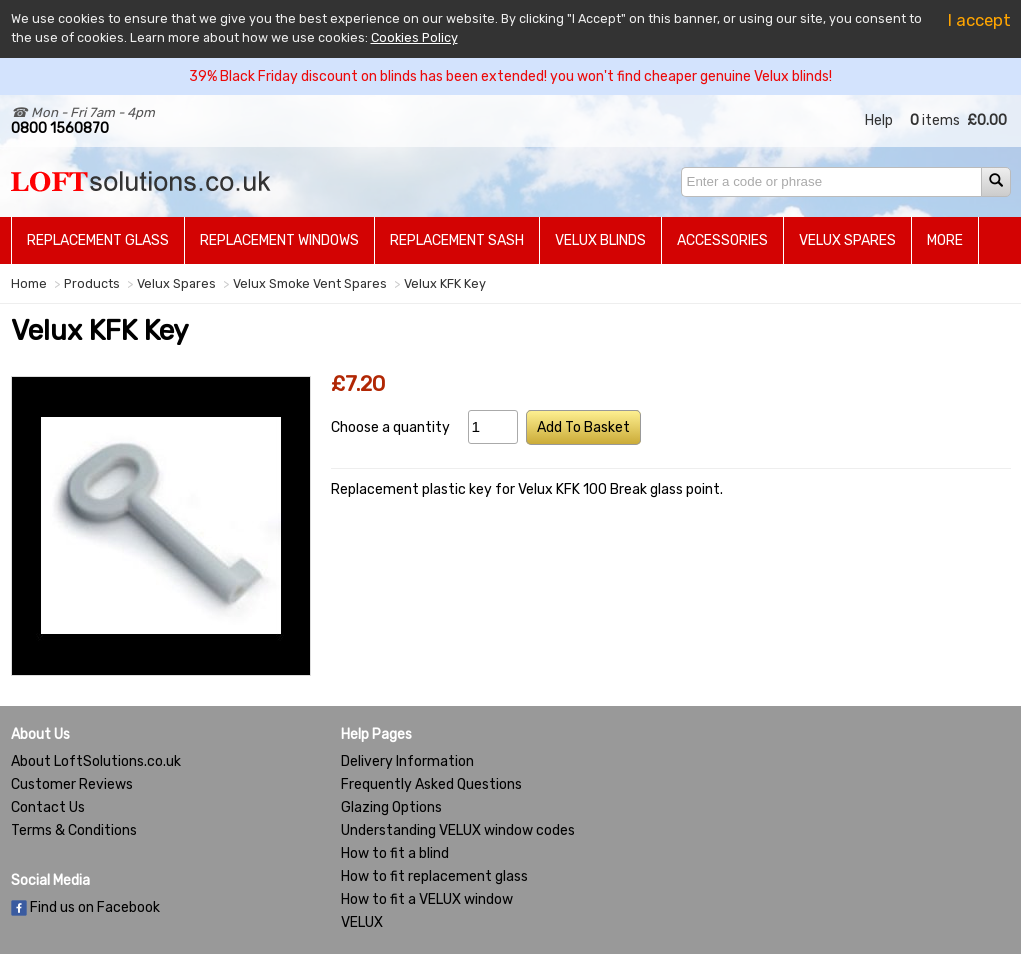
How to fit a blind (395, 853)
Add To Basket (583, 427)
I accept (979, 20)
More (945, 240)
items (935, 120)
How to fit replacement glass (434, 876)
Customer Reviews (72, 784)
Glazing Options (391, 807)
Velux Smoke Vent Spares (310, 283)
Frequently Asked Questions (431, 784)
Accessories (722, 240)
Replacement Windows (279, 240)
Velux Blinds (600, 240)
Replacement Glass (98, 240)
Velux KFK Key (445, 283)
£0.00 (987, 120)
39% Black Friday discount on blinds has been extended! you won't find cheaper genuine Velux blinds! (510, 76)
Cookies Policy (414, 37)
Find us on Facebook (85, 907)
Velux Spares (847, 240)
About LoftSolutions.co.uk (96, 761)
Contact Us (48, 807)
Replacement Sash (457, 240)
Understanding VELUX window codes (458, 830)
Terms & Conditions (74, 830)
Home (29, 283)
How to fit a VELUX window (427, 899)
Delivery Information (407, 761)
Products (92, 283)
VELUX (362, 922)
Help (879, 120)
